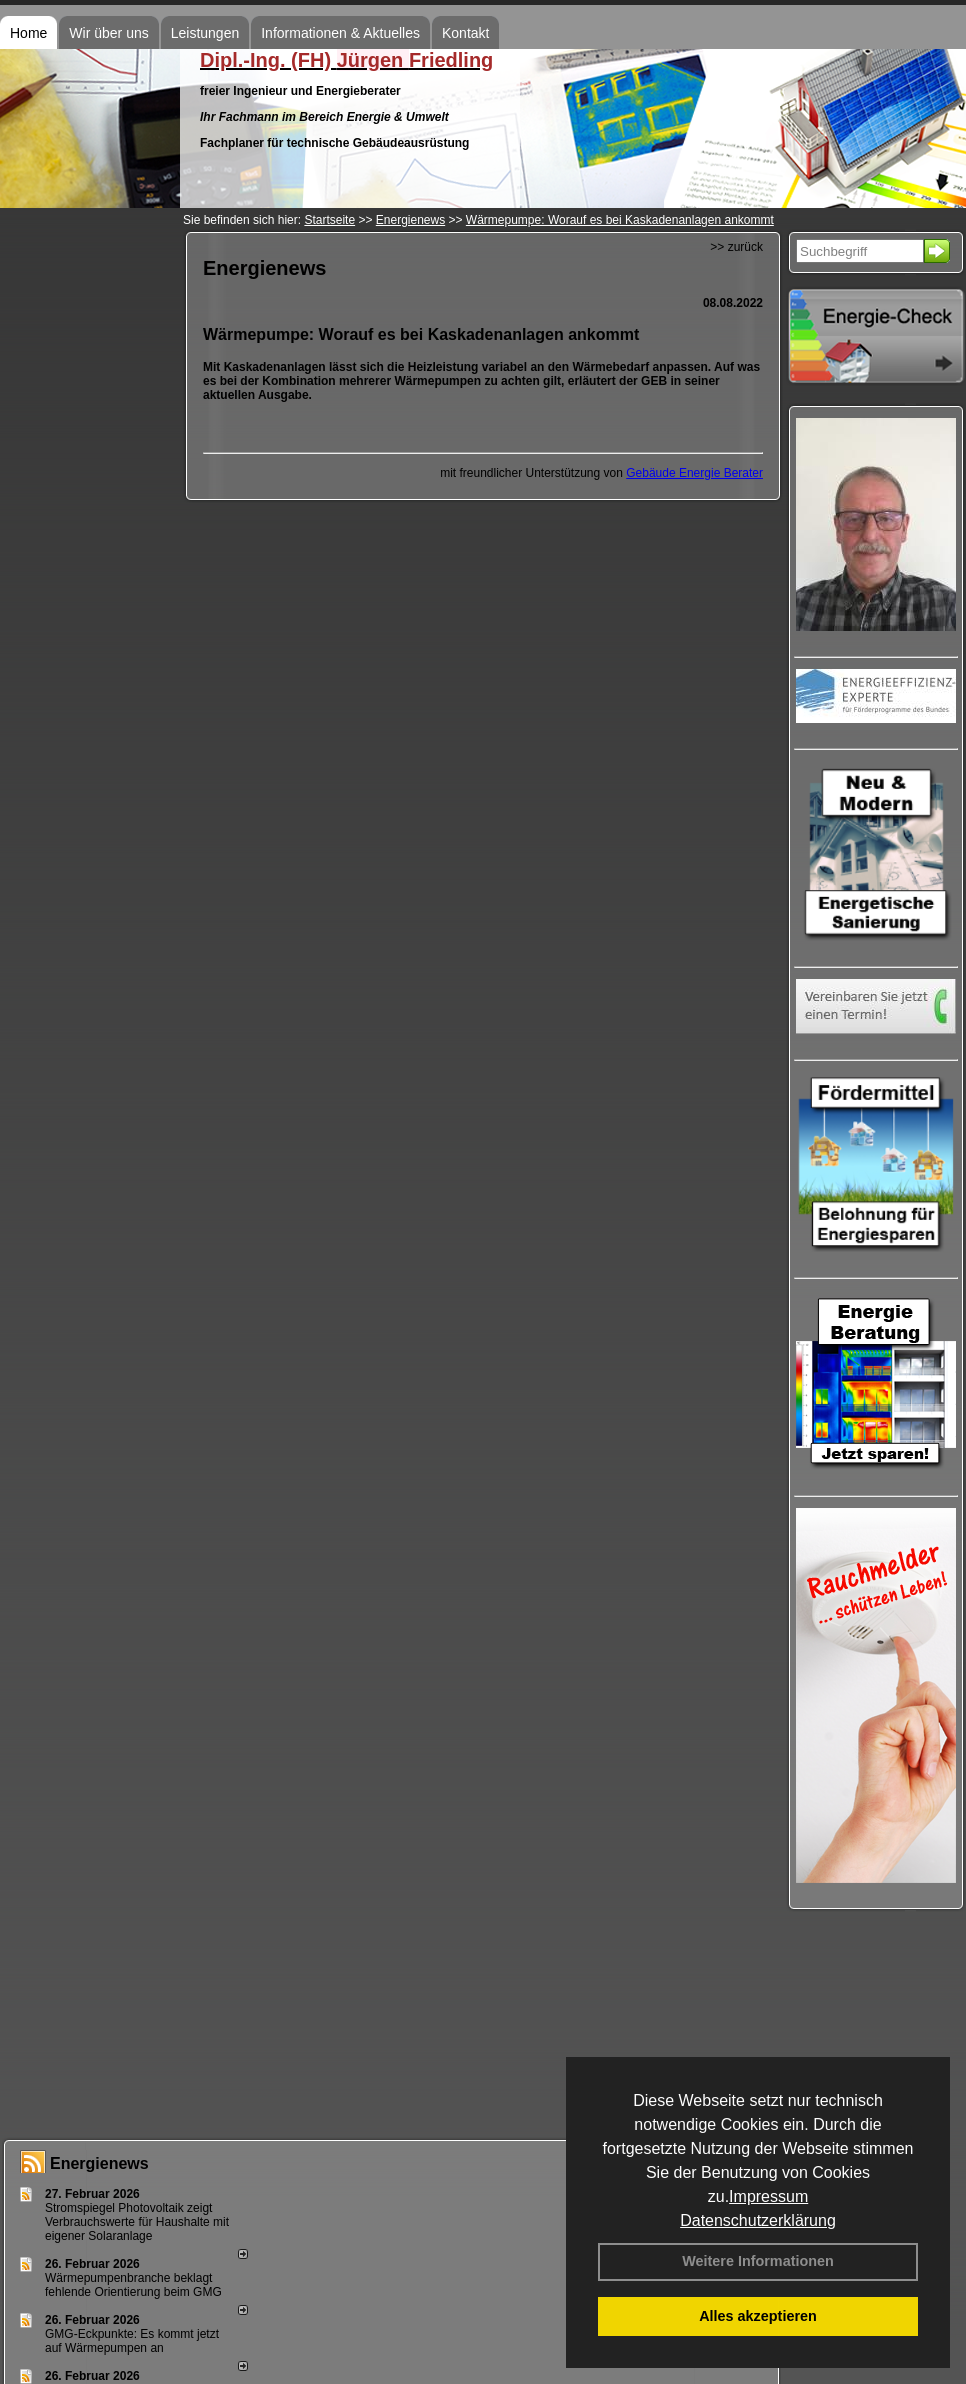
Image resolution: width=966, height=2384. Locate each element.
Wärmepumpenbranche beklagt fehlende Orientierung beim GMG (133, 2285)
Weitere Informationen (758, 2261)
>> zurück (736, 247)
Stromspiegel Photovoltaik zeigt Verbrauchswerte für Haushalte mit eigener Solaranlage (137, 2222)
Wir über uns (108, 33)
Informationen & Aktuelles (340, 33)
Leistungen (205, 33)
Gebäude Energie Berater (694, 473)
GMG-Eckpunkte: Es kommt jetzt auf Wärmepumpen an (132, 2341)
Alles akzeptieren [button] (758, 2316)
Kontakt (465, 33)
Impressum (768, 2196)
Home (28, 33)
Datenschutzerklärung (758, 2220)
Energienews (99, 2163)
